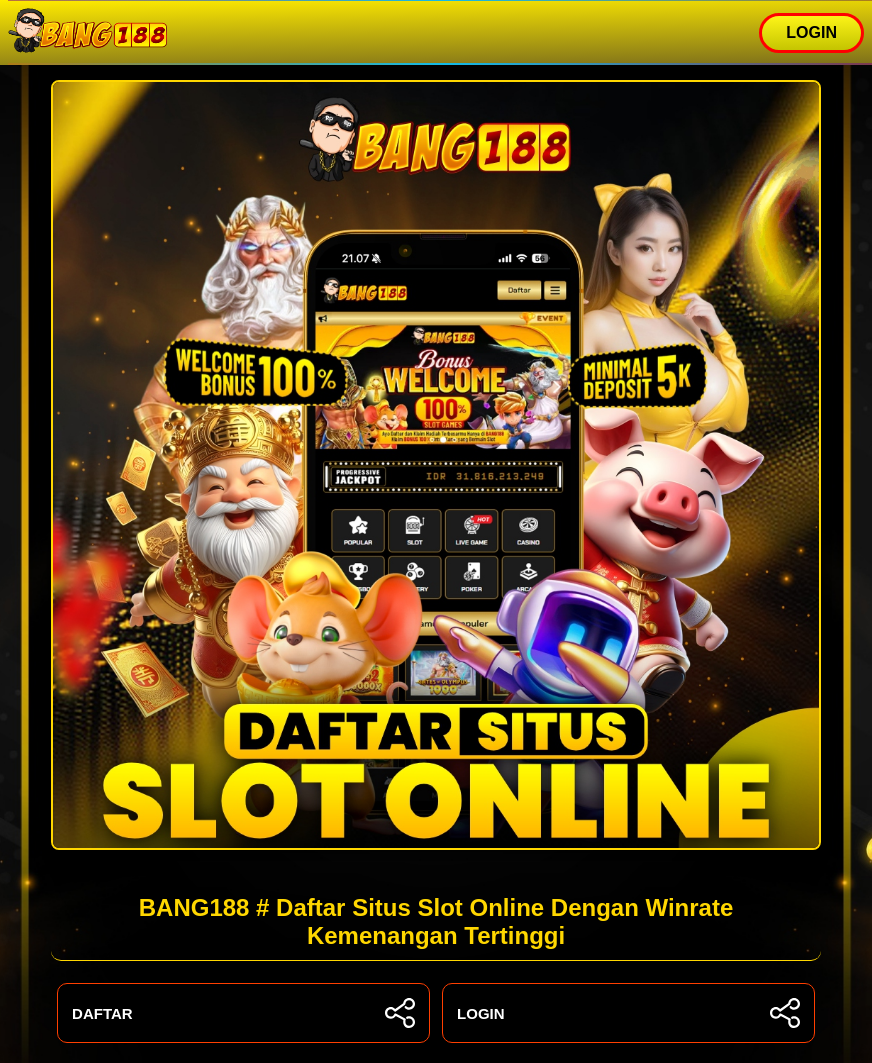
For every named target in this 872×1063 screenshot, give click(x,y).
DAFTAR (243, 1013)
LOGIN (811, 32)
